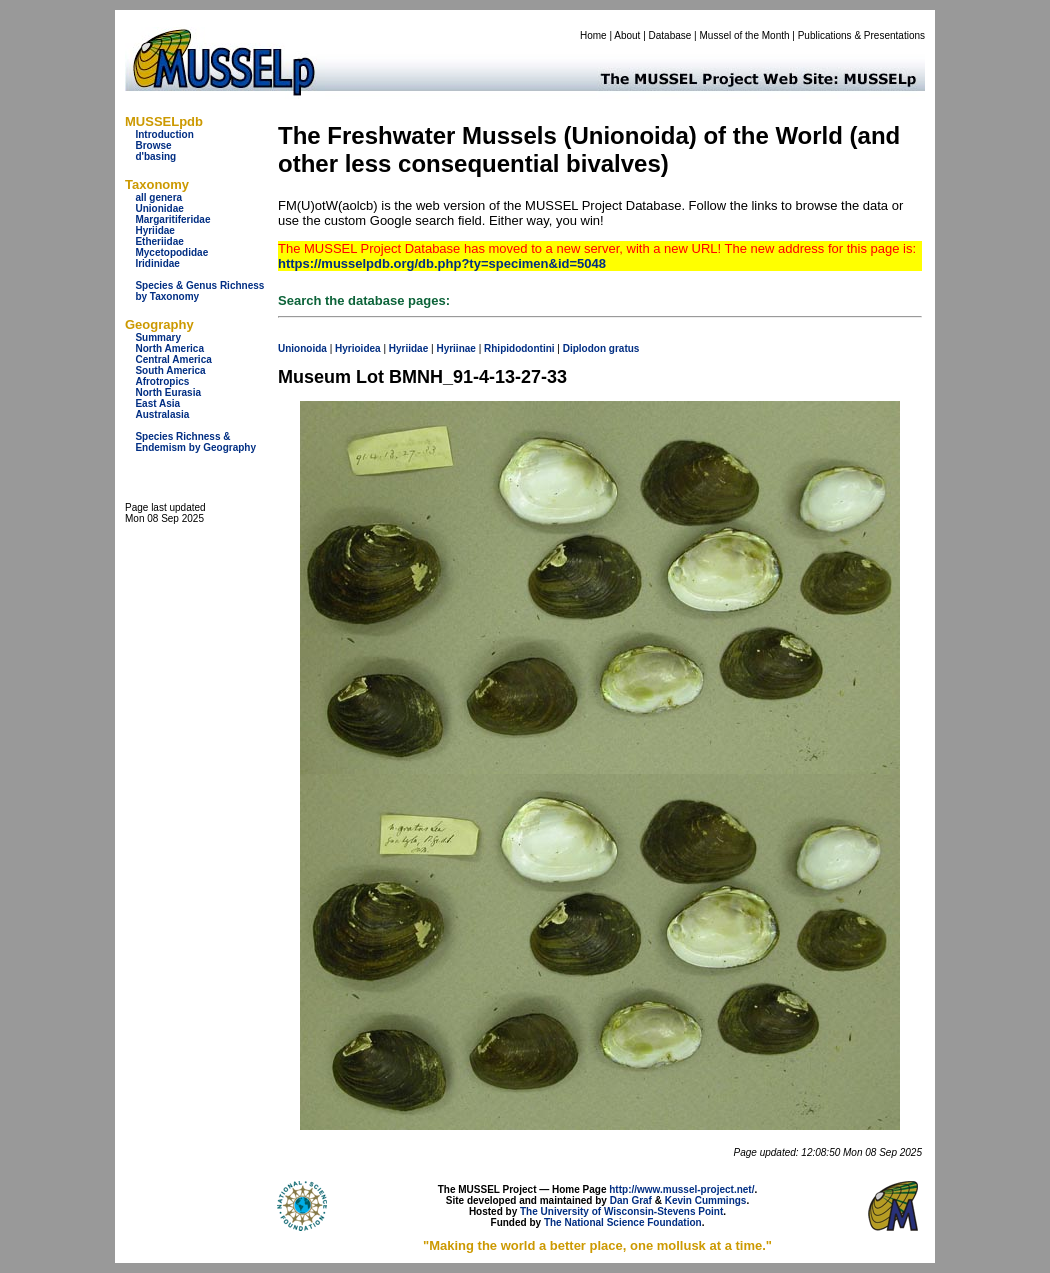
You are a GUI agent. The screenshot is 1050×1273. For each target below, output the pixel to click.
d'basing (155, 156)
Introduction (164, 134)
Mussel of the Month (745, 35)
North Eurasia (168, 392)
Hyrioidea (358, 348)
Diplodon (584, 348)
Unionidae (159, 208)
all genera (158, 197)
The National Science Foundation (623, 1222)
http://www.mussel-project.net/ (681, 1189)
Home (593, 35)
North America (169, 348)
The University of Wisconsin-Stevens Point (621, 1211)
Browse (153, 145)
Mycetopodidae (171, 252)
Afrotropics (162, 381)
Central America (173, 359)
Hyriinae (455, 348)
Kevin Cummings (706, 1200)
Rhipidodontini (519, 348)
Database (670, 35)
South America (170, 370)
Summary (158, 337)
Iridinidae (157, 263)
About (627, 35)
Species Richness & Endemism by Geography (195, 442)
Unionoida (302, 348)
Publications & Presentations (861, 35)
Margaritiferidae (172, 219)
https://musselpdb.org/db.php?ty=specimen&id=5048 (442, 263)
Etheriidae (159, 241)
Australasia (162, 414)
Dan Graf (631, 1200)
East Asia (157, 403)
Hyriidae (154, 230)
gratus (624, 348)
